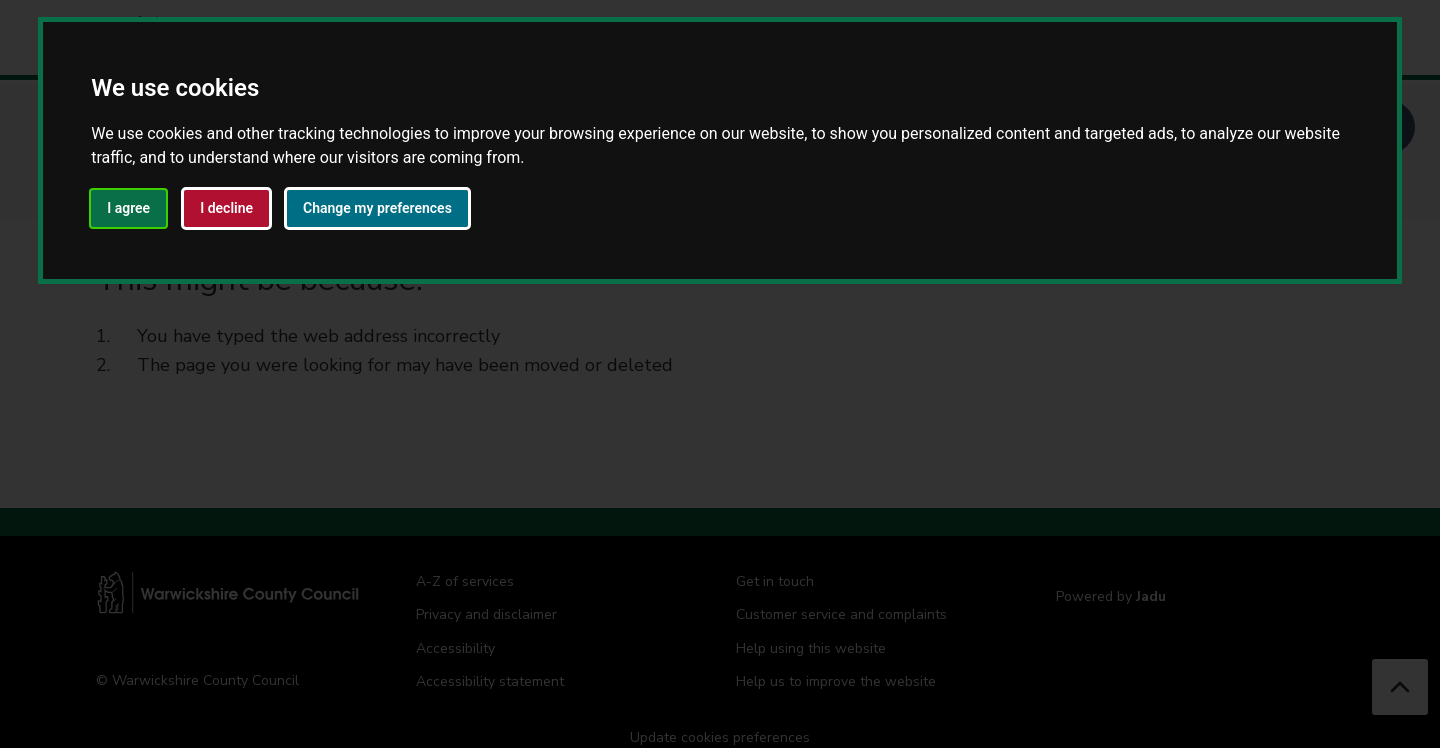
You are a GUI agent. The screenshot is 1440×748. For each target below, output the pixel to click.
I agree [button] (128, 208)
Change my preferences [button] (377, 208)
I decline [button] (226, 208)
